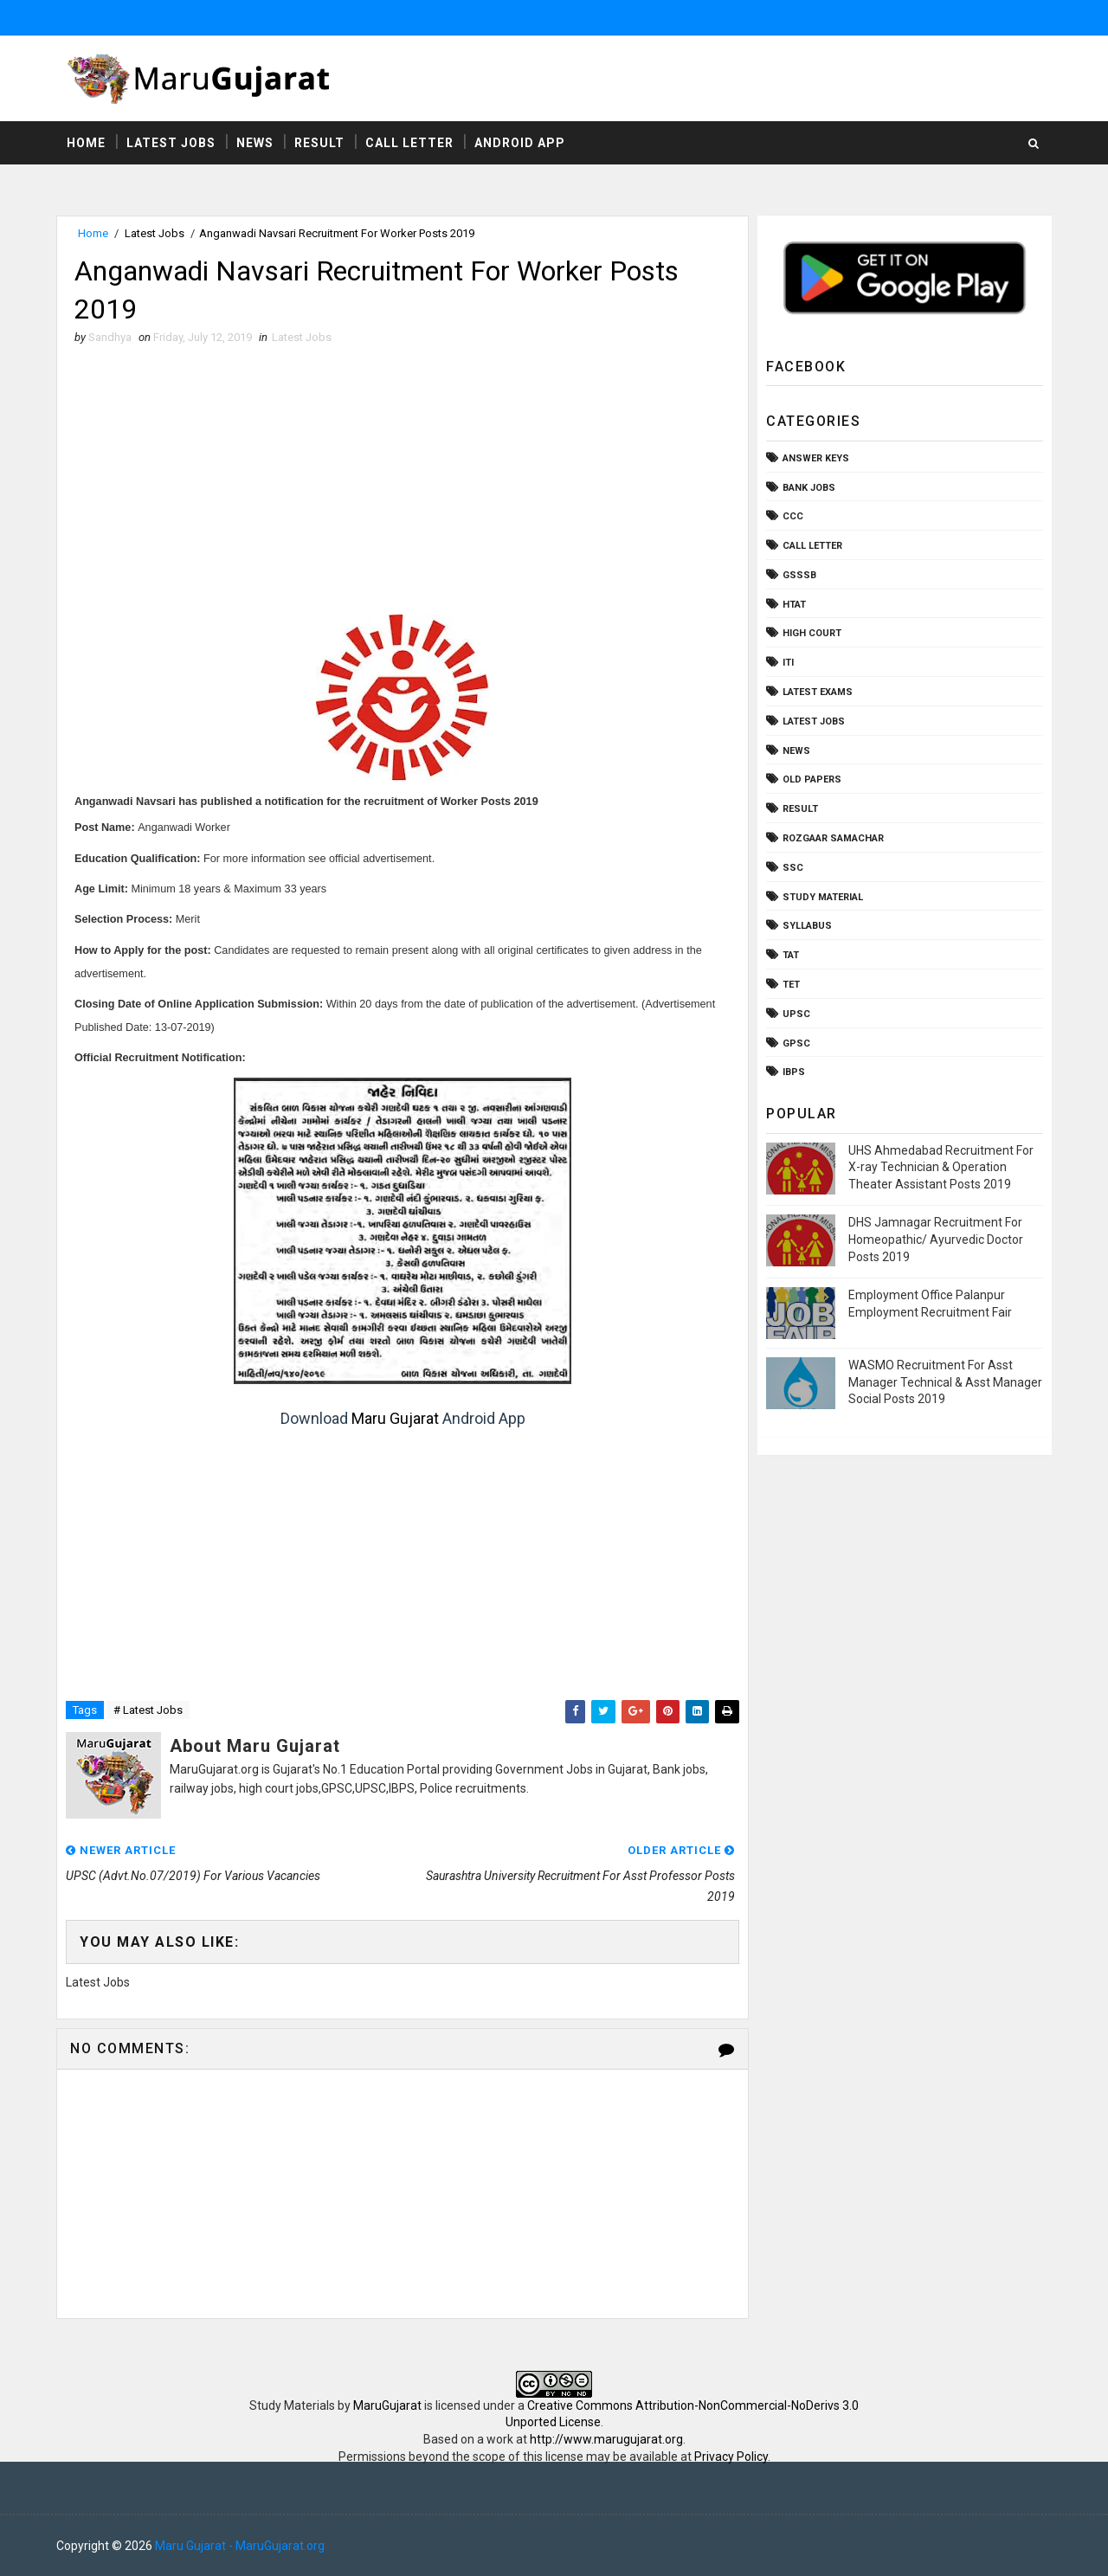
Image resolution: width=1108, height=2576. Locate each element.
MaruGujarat (387, 2405)
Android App (519, 143)
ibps (794, 1072)
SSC (793, 867)
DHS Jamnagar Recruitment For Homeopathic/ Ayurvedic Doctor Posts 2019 (935, 1239)
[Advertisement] (402, 485)
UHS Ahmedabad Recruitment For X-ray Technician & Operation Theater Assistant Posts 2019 (941, 1167)
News (255, 143)
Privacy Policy (731, 2456)
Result (319, 143)
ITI (788, 662)
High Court (812, 633)
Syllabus (807, 925)
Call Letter (409, 143)
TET (791, 984)
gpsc (796, 1043)
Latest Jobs (171, 143)
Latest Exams (818, 692)
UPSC (796, 1014)
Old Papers (812, 779)
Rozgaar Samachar (833, 838)
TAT (791, 955)
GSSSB (799, 575)
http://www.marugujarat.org (606, 2439)
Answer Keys (816, 458)
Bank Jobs (809, 487)
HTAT (794, 604)
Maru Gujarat (395, 1418)
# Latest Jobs (148, 1709)
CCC (793, 516)
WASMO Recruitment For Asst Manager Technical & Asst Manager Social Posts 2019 (945, 1382)
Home (86, 143)
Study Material (823, 897)
